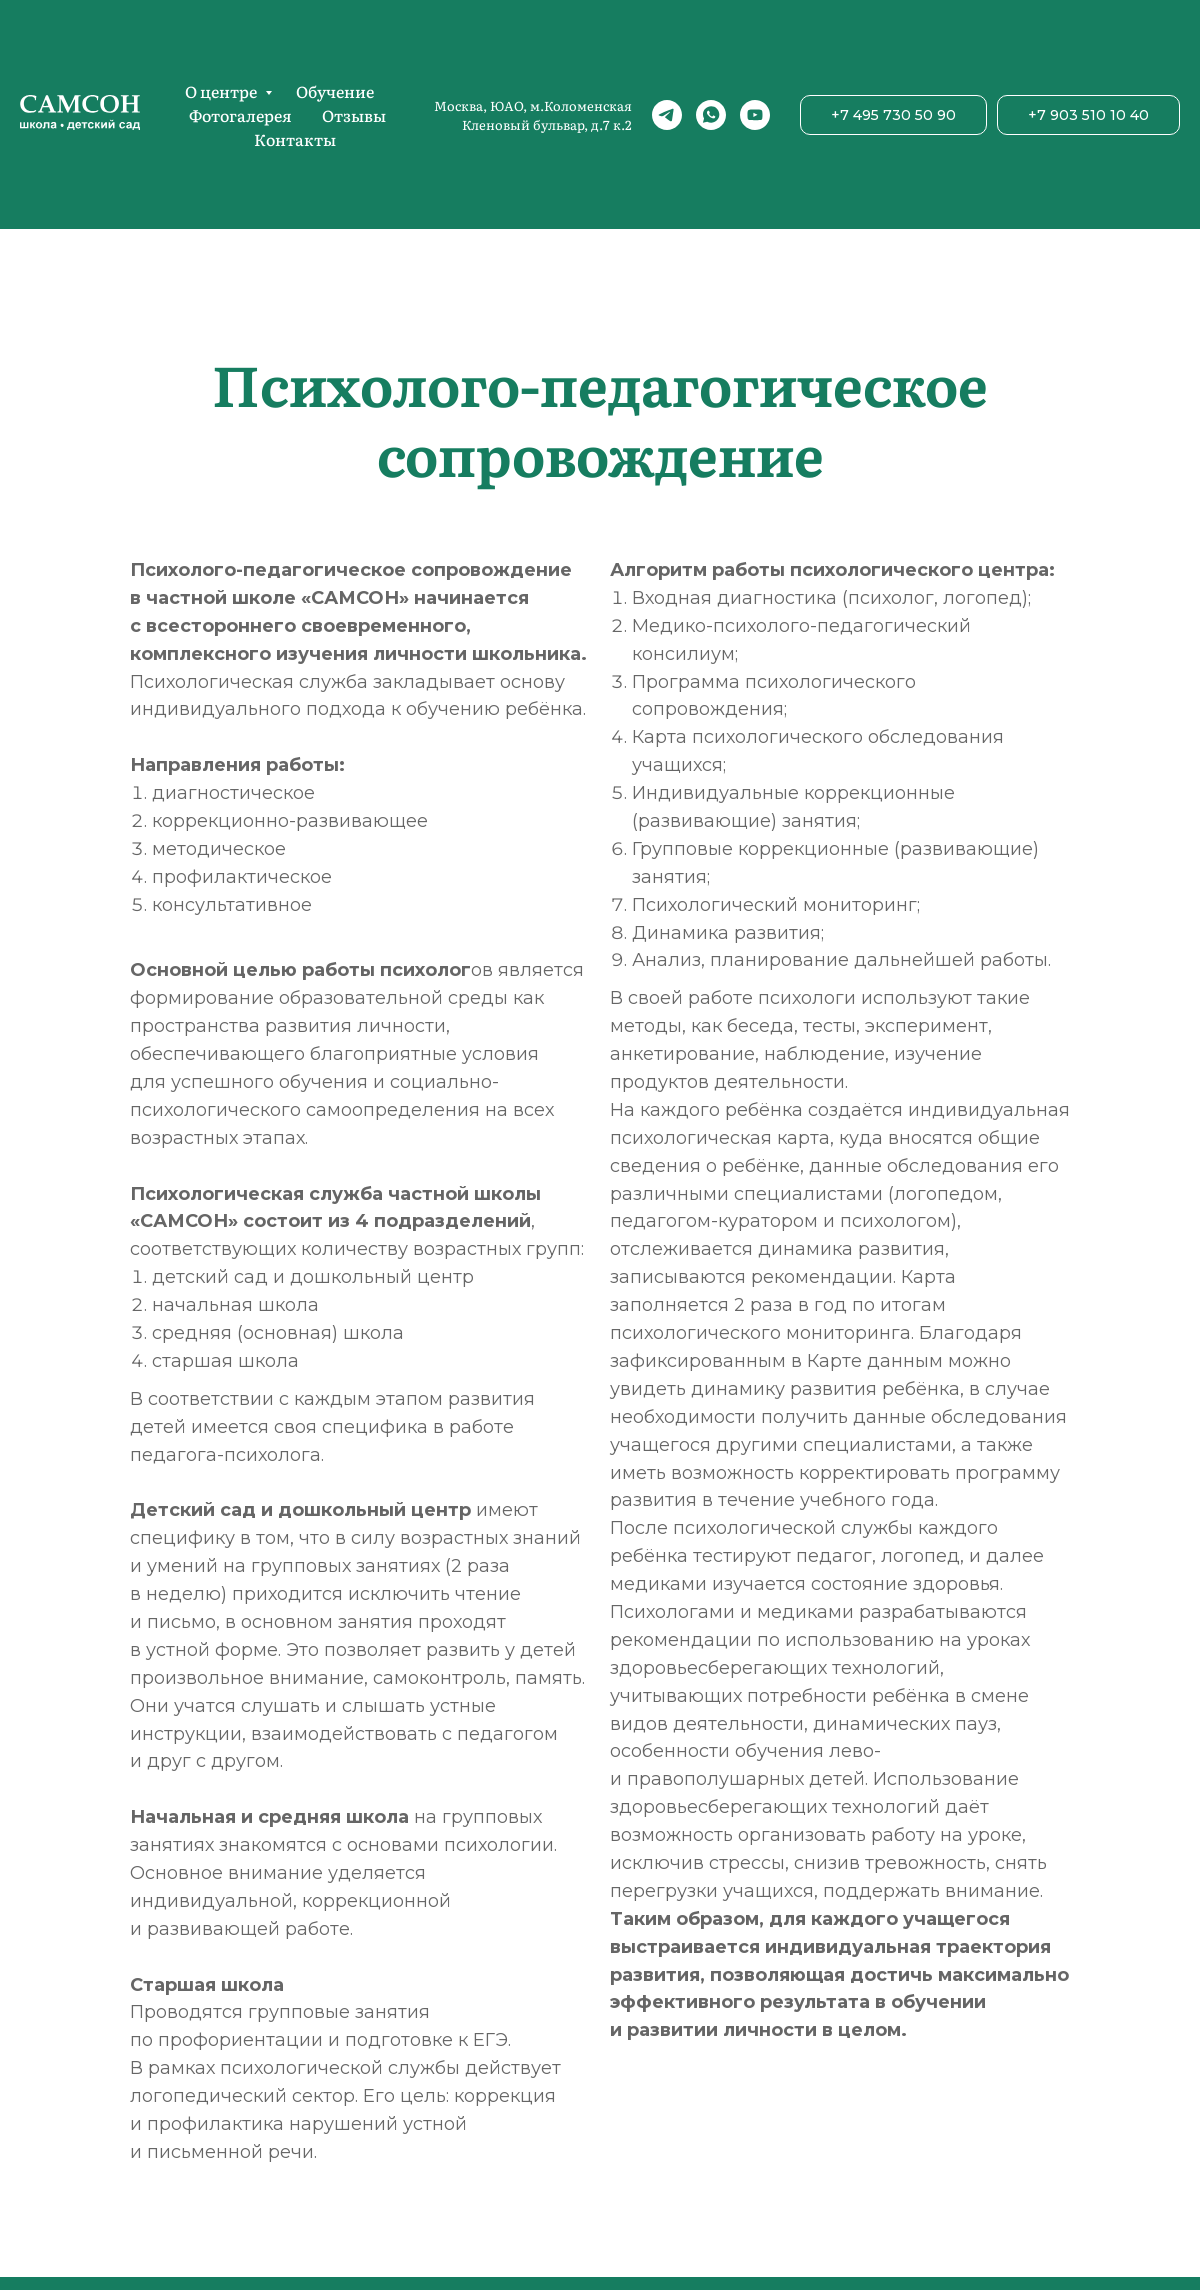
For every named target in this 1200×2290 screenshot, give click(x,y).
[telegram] (667, 115)
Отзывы (354, 115)
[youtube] (755, 115)
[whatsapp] (711, 115)
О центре (222, 91)
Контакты (295, 139)
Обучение (335, 91)
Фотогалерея (240, 115)
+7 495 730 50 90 (893, 115)
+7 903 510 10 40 (1088, 115)
